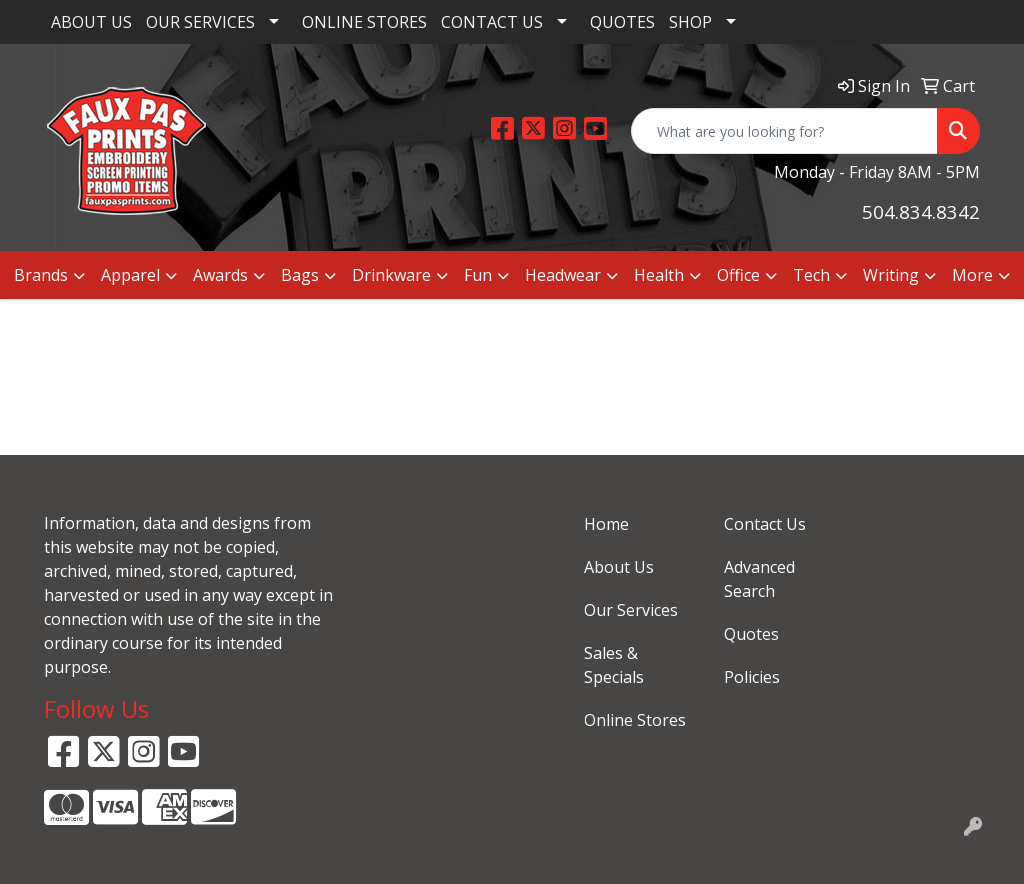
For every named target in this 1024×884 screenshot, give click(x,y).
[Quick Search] (784, 131)
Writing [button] (891, 275)
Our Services (631, 610)
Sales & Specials (614, 665)
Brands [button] (41, 275)
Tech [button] (811, 275)
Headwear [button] (563, 275)
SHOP (690, 22)
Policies (752, 677)
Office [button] (738, 275)
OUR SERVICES (200, 22)
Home (606, 524)
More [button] (972, 275)
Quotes (751, 634)
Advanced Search (759, 579)
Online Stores (635, 720)
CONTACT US (492, 22)
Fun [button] (478, 275)
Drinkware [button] (391, 275)
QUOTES (622, 22)
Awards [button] (220, 275)
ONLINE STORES (364, 22)
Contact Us (765, 524)
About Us (619, 567)
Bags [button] (300, 275)
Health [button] (659, 275)
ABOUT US (91, 22)
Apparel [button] (130, 275)
